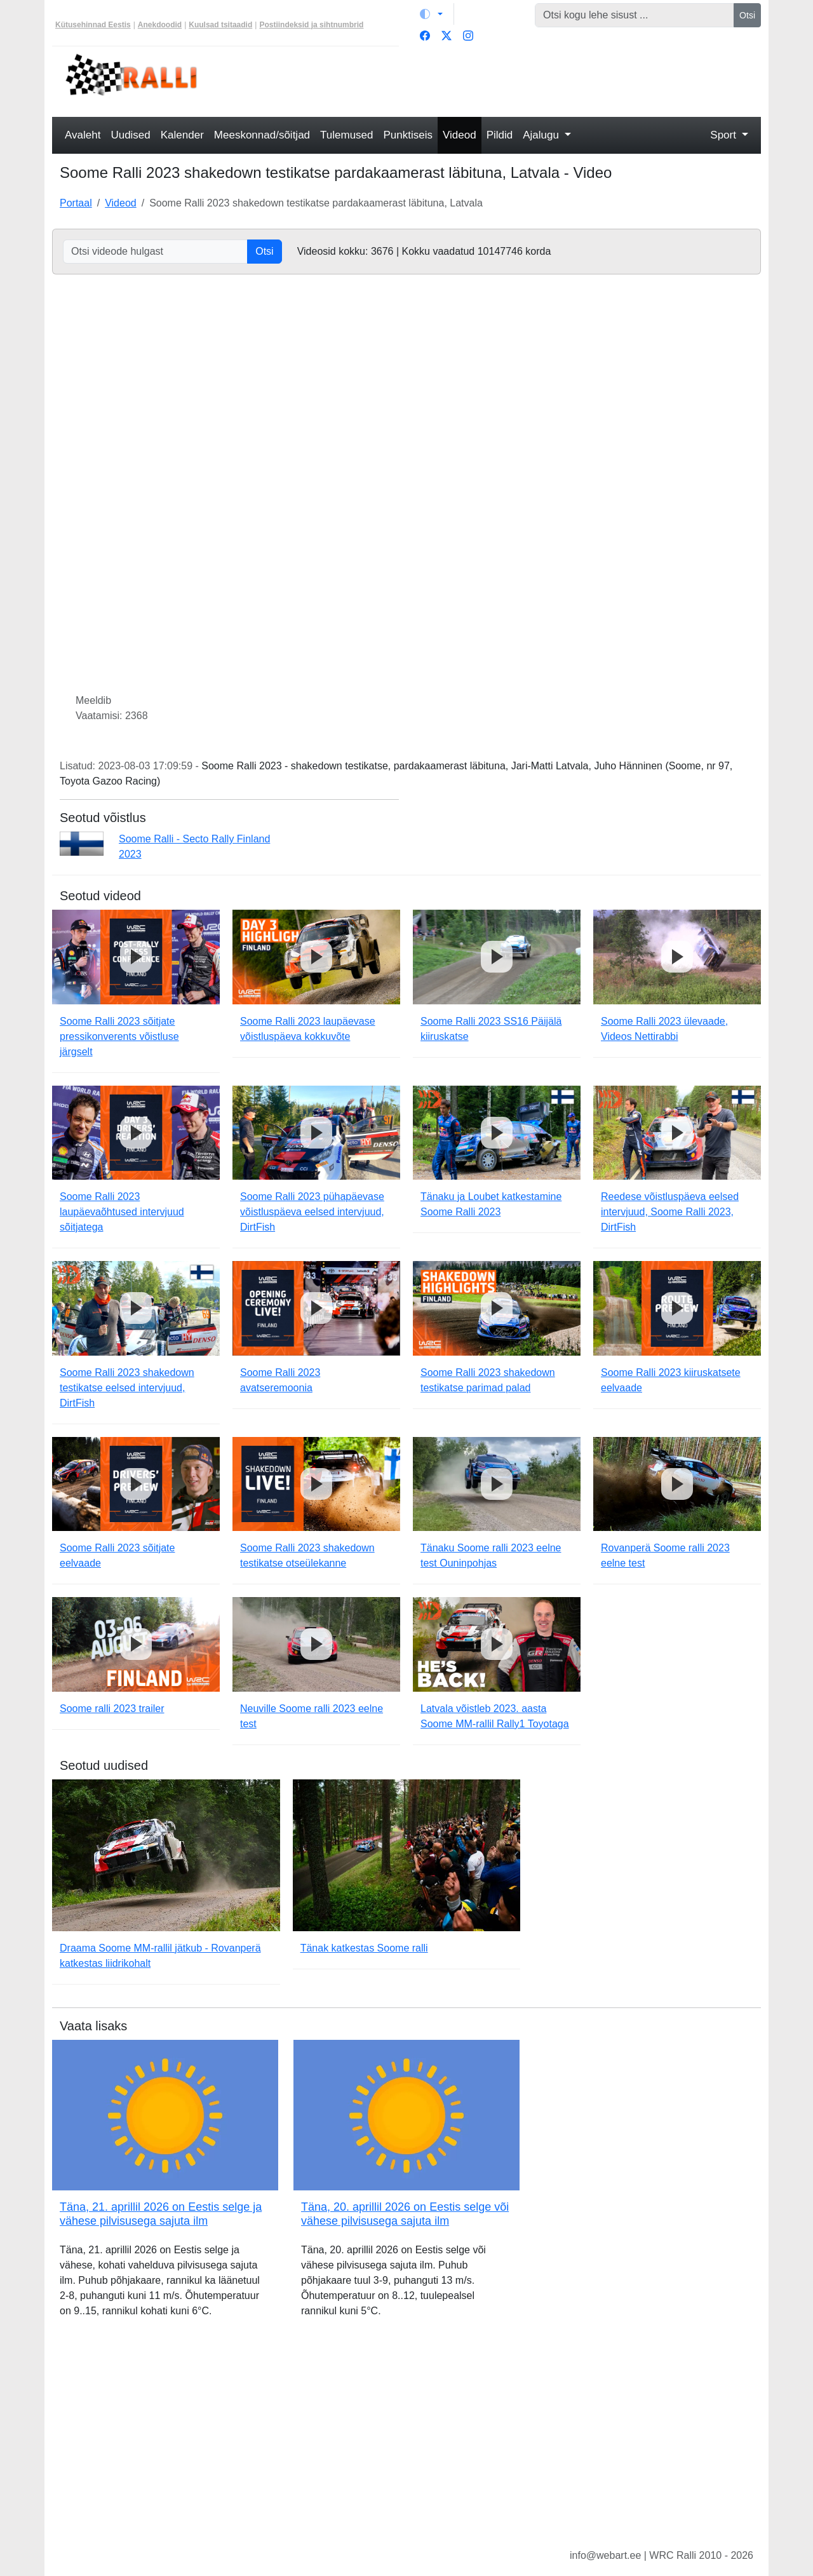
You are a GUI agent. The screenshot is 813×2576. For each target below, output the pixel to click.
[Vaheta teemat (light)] (431, 14)
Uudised (130, 135)
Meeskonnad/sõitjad (262, 135)
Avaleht (82, 135)
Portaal (76, 203)
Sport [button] (724, 135)
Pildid (500, 135)
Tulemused (346, 135)
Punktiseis (408, 135)
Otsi (747, 15)
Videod (459, 135)
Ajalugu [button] (542, 135)
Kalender (182, 135)
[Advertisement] (497, 80)
